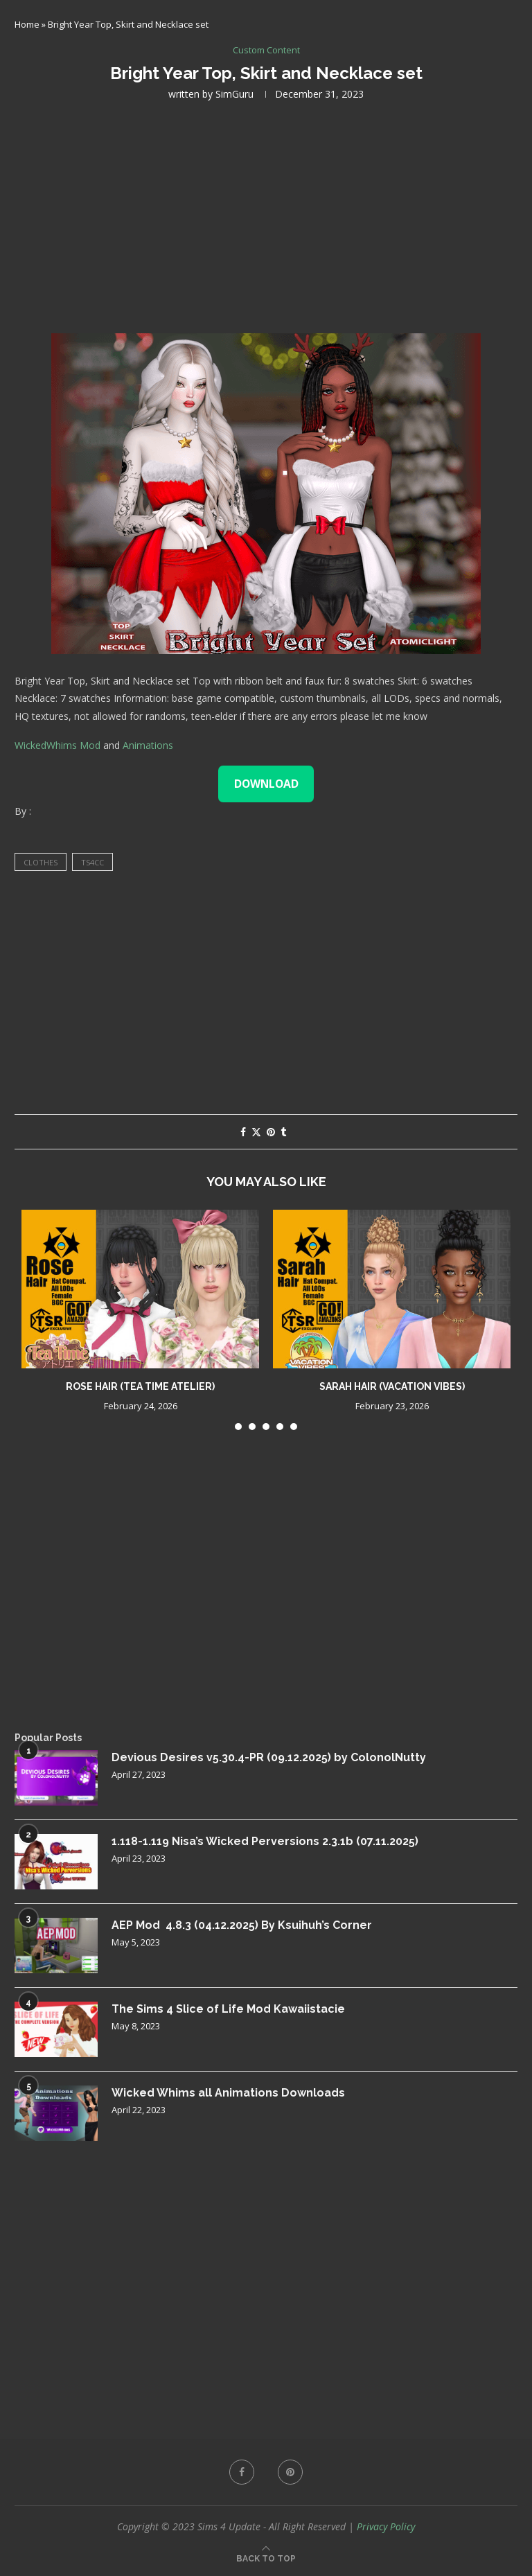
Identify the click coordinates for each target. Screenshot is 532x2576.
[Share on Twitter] (256, 1131)
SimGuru (234, 93)
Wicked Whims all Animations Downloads (228, 2092)
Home (27, 24)
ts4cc (92, 862)
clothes (40, 862)
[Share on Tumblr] (283, 1131)
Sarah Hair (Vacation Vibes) (392, 1386)
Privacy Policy (386, 2526)
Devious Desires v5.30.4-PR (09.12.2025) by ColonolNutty (269, 1757)
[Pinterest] (290, 2472)
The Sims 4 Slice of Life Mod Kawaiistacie (228, 2008)
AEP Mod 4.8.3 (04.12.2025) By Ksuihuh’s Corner (242, 1925)
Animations (148, 745)
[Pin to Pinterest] (271, 1131)
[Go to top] (266, 2557)
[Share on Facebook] (243, 1131)
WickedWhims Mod (57, 745)
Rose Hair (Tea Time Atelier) (140, 1386)
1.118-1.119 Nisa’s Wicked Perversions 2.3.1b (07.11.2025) (265, 1841)
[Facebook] (241, 2472)
